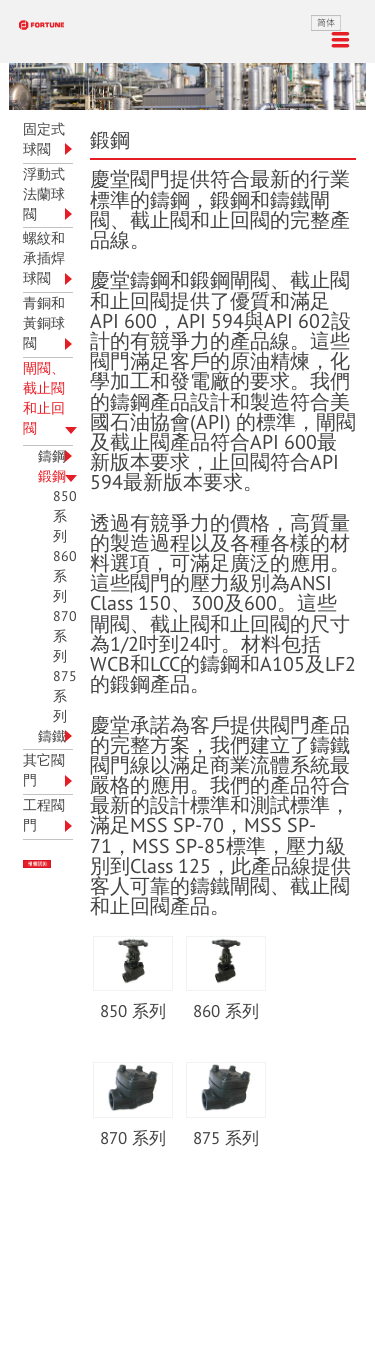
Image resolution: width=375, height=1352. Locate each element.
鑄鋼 (52, 456)
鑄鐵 (52, 736)
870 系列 (65, 636)
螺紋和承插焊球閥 (44, 258)
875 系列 (65, 696)
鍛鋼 (52, 476)
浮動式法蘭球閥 (44, 194)
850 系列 (65, 516)
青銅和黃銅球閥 (44, 323)
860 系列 (65, 576)
